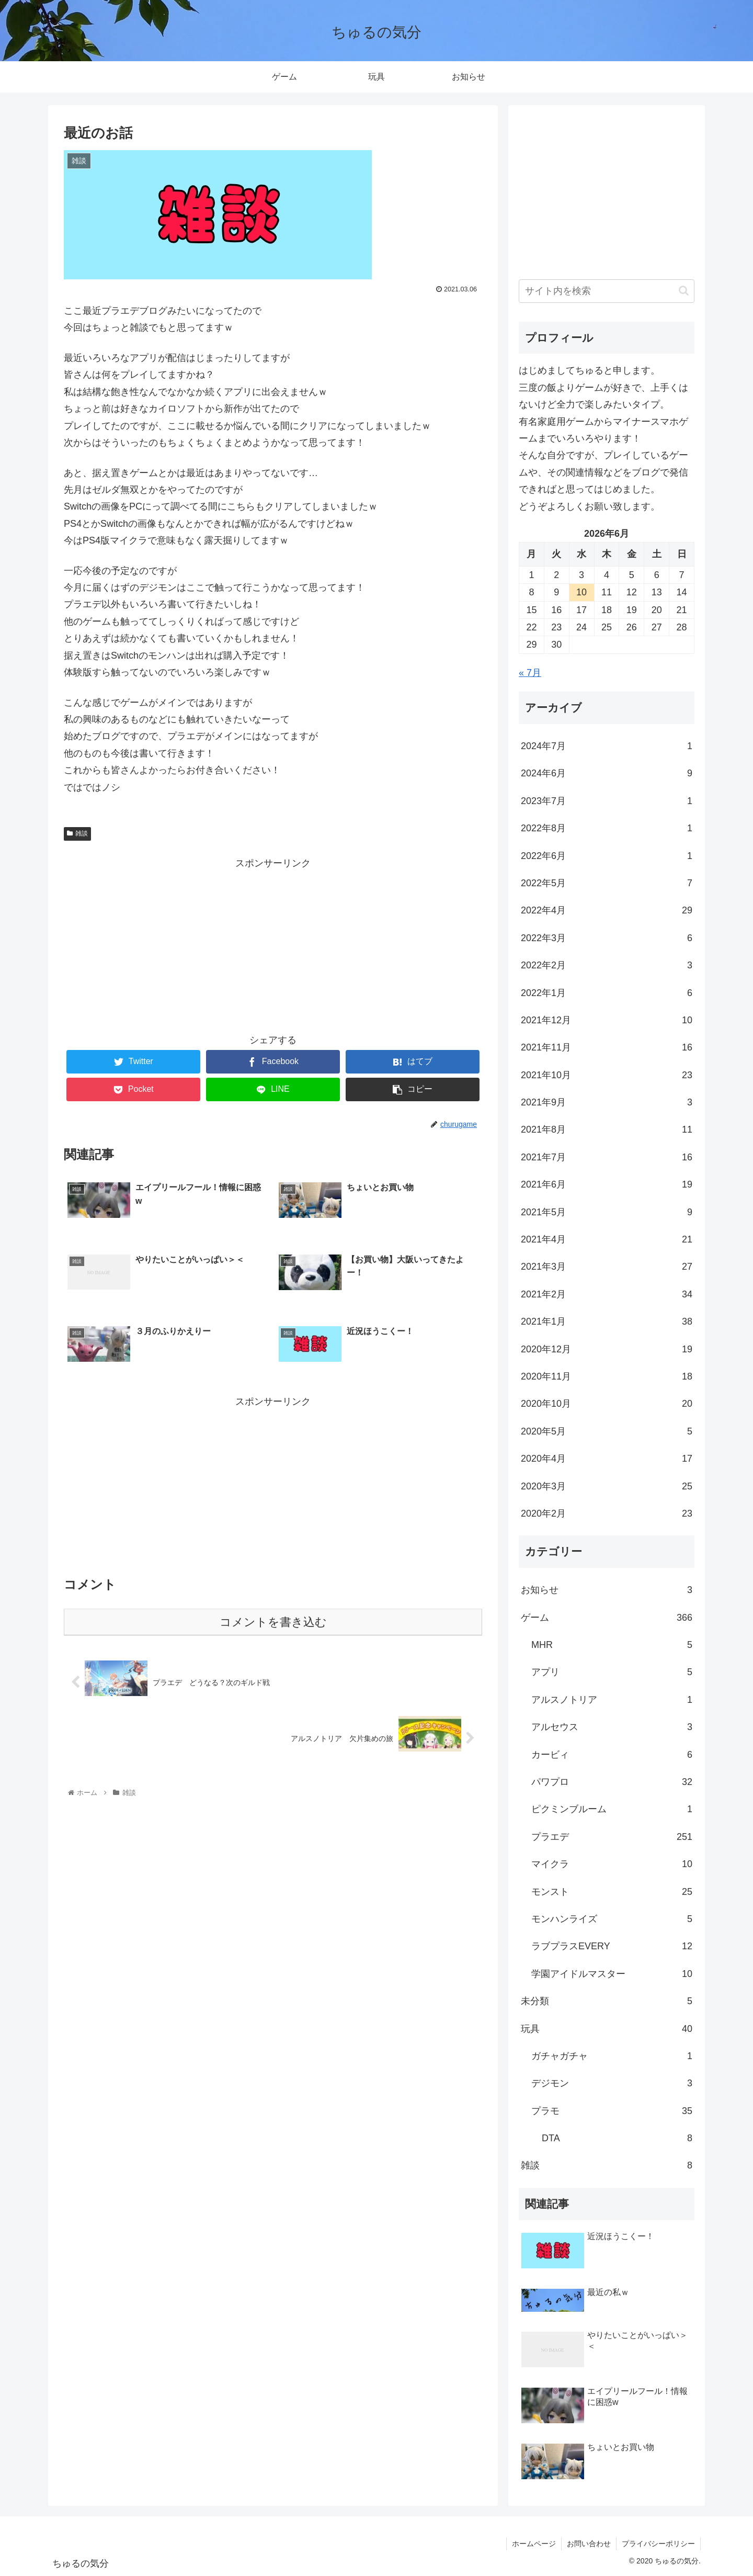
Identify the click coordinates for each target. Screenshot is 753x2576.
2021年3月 (606, 1266)
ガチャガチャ (611, 2056)
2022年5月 (606, 883)
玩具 (606, 2028)
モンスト (611, 1891)
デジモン (611, 2083)
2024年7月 (606, 746)
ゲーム (606, 1617)
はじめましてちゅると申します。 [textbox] (589, 370)
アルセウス (611, 1727)
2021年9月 (606, 1102)
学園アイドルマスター (611, 1973)
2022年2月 (606, 965)
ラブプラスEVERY (611, 1946)
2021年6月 (606, 1184)
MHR (611, 1644)
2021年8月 (606, 1129)
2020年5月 (606, 1431)
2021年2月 (606, 1294)
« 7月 (530, 673)
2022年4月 (606, 910)
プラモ (611, 2111)
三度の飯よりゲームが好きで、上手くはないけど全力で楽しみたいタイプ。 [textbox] (603, 396)
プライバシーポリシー (658, 2543)
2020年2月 (606, 1513)
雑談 (77, 833)
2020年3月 (606, 1486)
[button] (684, 291)
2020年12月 (606, 1349)
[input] (606, 291)
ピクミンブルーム (611, 1809)
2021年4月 (606, 1239)
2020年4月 (606, 1458)
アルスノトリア (611, 1699)
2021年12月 (606, 1020)
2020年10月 (606, 1403)
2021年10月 (606, 1075)
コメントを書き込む (273, 1622)
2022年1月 (606, 993)
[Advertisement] (273, 945)
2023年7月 (606, 801)
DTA (617, 2138)
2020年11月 (606, 1376)
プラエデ (611, 1836)
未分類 (606, 2001)
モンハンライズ (611, 1919)
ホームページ (534, 2543)
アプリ (611, 1672)
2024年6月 (606, 773)
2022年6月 (606, 856)
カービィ (611, 1754)
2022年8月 (606, 828)
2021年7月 (606, 1157)
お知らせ (606, 1589)
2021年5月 (606, 1212)
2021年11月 (606, 1047)
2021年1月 (606, 1321)
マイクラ (611, 1864)
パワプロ (611, 1781)
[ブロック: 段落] (606, 370)
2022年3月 (606, 938)
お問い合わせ (589, 2543)
